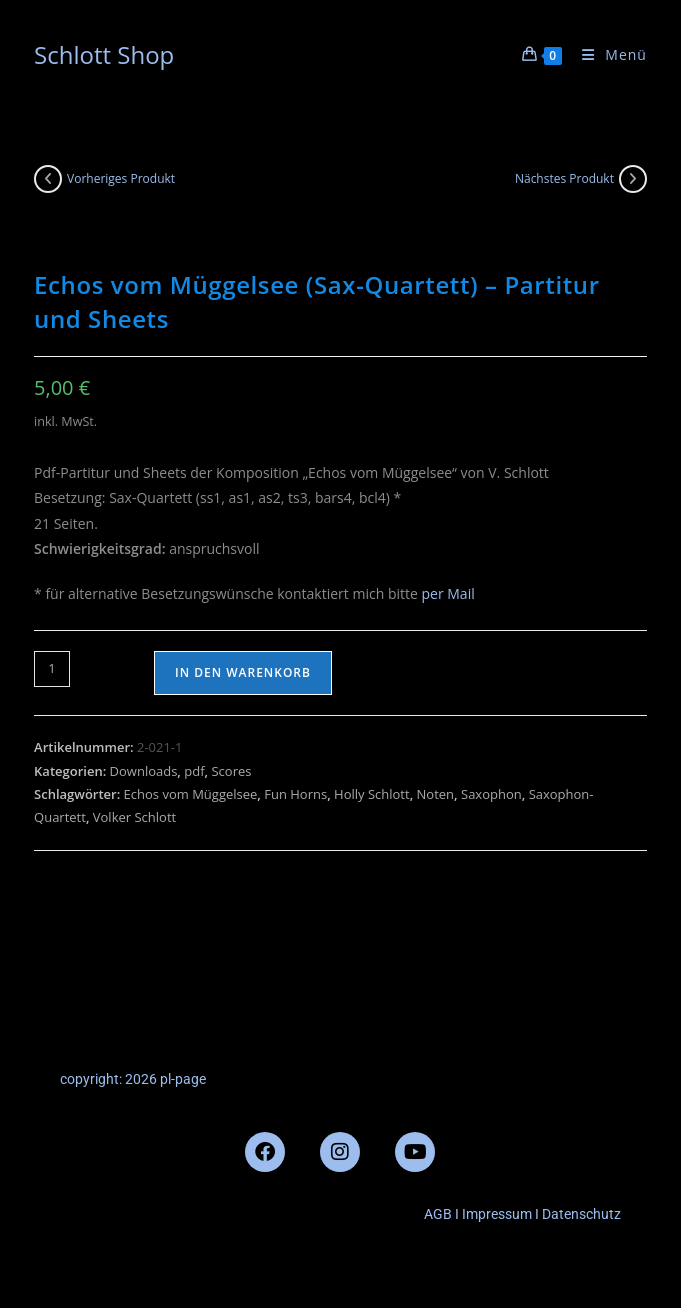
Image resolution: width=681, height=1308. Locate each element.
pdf (194, 771)
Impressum (495, 1214)
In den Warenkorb (243, 672)
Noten (436, 794)
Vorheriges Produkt (121, 178)
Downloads (144, 771)
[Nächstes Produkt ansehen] (633, 179)
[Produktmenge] (52, 669)
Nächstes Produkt (564, 178)
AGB (438, 1214)
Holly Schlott (372, 794)
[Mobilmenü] (607, 54)
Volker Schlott (134, 817)
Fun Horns (295, 794)
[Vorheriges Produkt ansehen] (48, 179)
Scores (231, 771)
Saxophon (491, 794)
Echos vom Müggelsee (191, 794)
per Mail (447, 593)
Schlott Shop (104, 54)
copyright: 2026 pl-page (133, 1079)
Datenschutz (581, 1214)
